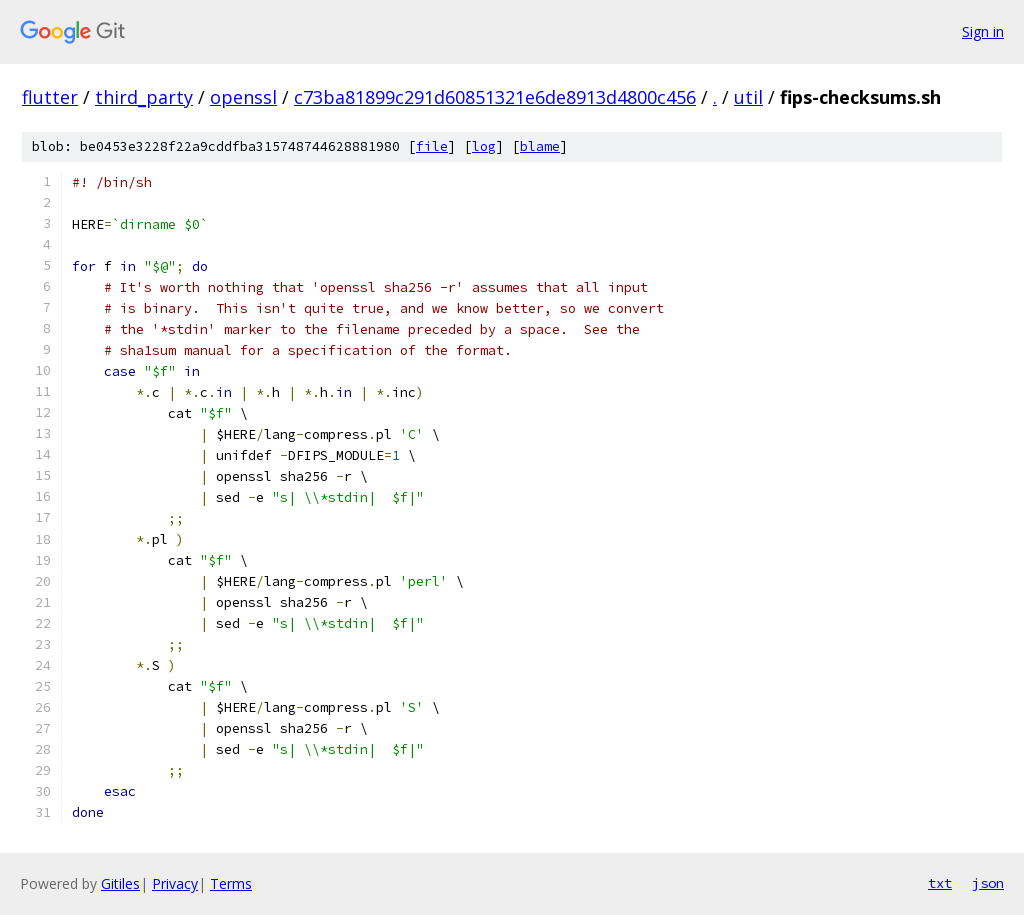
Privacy (175, 883)
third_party (144, 97)
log (484, 146)
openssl (243, 97)
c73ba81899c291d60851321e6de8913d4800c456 (495, 97)
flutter (50, 97)
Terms (231, 883)
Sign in (983, 31)
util (748, 97)
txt (940, 883)
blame (540, 146)
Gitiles (120, 883)
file (432, 146)
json (988, 883)
